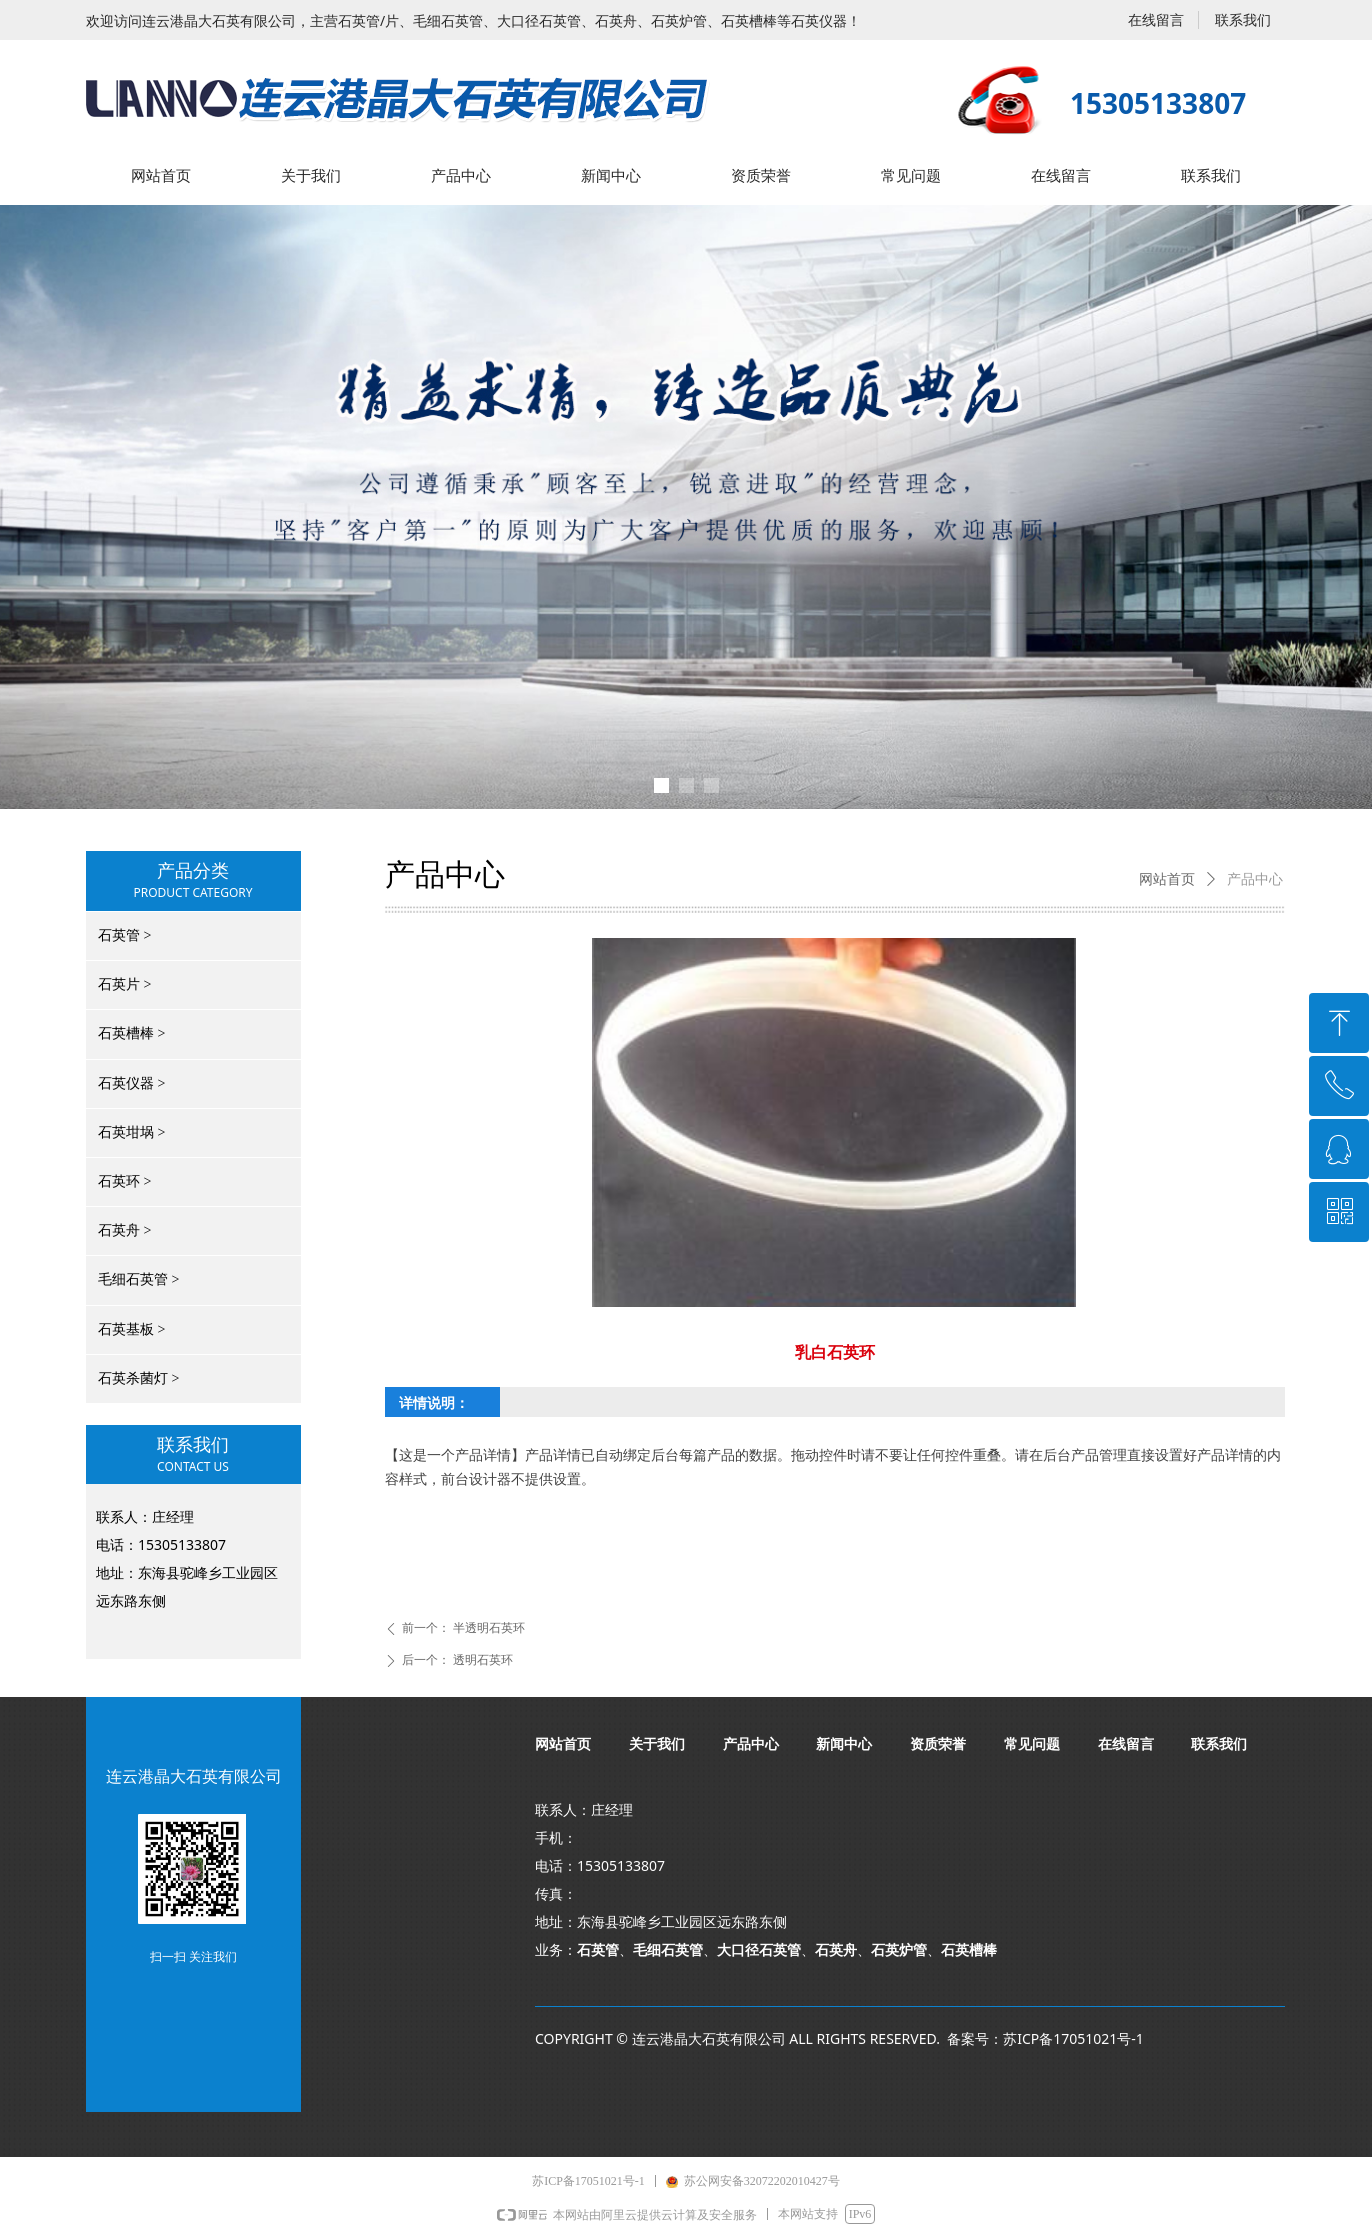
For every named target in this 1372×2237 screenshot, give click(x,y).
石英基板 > (131, 1329)
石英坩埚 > (131, 1132)
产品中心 (1255, 879)
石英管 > (124, 935)
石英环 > (124, 1181)
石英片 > (124, 984)
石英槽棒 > (131, 1033)
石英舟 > (124, 1230)
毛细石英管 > (138, 1279)
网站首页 (1167, 879)
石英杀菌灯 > (138, 1378)
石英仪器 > (131, 1083)
